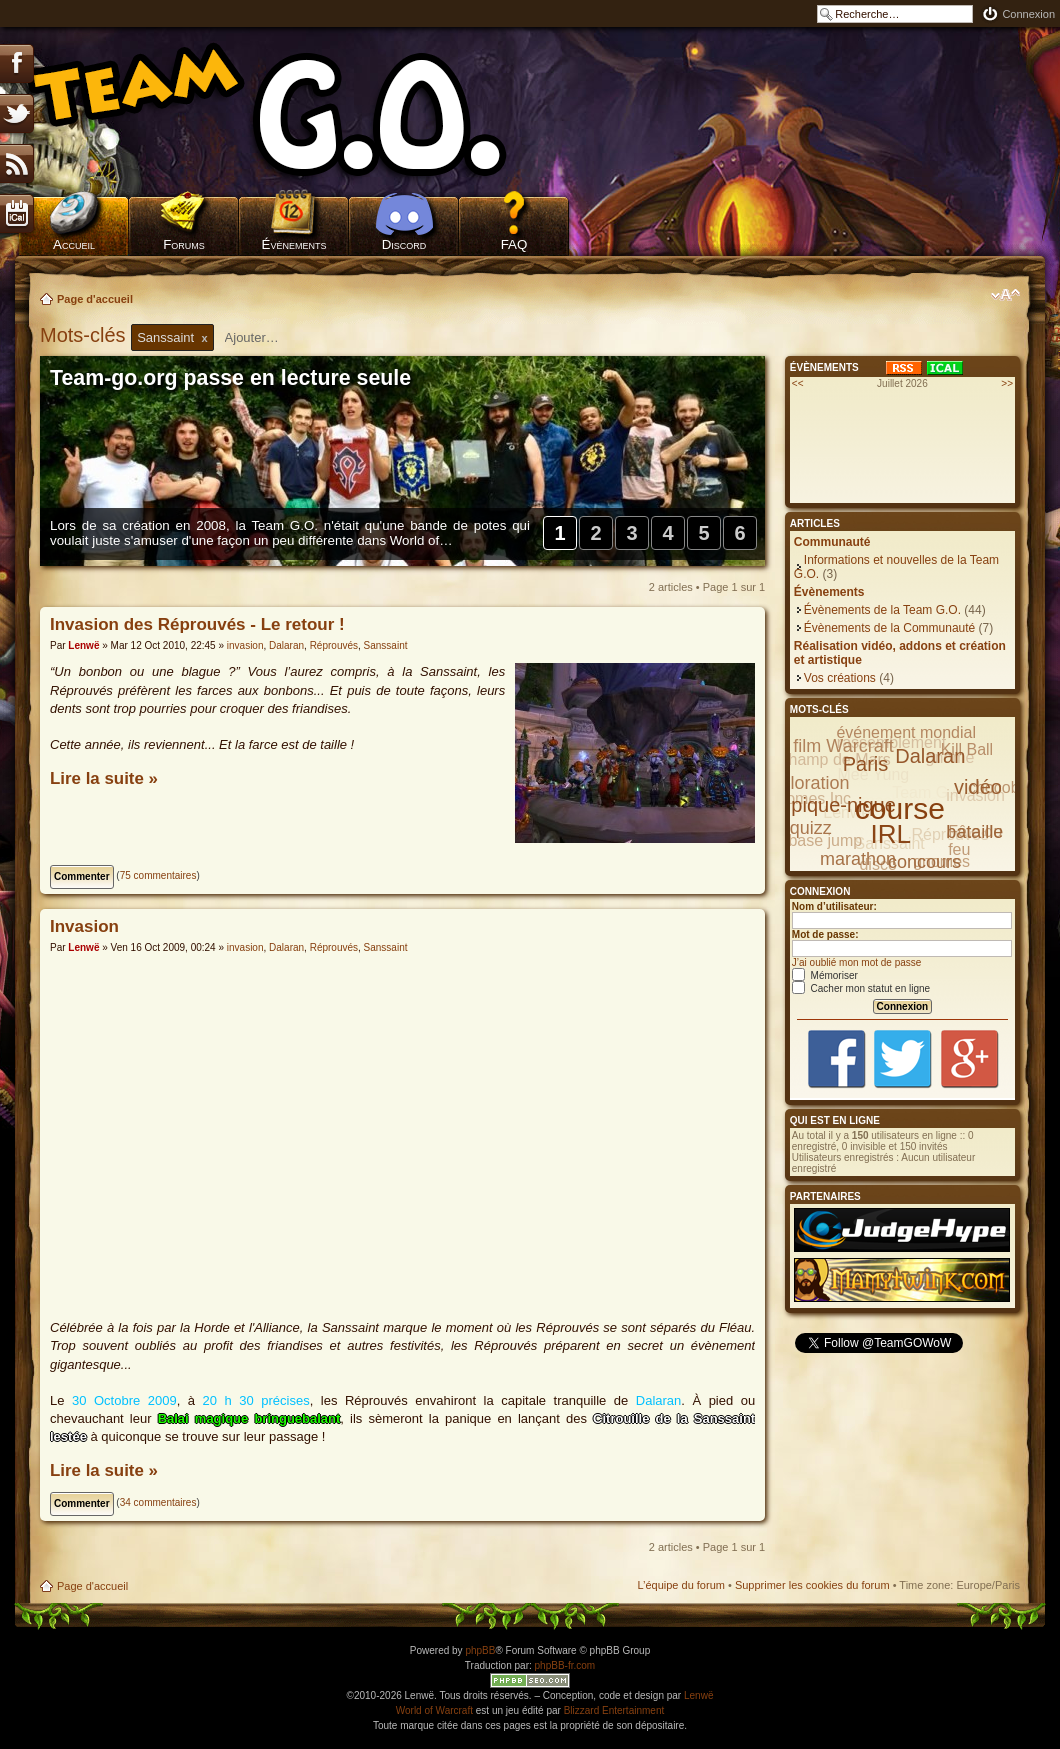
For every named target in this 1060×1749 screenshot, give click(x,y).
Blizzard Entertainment (614, 1710)
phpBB (480, 1650)
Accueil (74, 244)
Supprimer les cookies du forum (812, 1585)
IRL (891, 834)
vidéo (978, 787)
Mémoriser (825, 975)
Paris (866, 764)
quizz (811, 828)
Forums (184, 244)
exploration (805, 783)
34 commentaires (158, 1502)
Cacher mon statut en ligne (861, 988)
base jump (825, 840)
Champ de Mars (834, 759)
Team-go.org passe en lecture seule (230, 378)
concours (924, 862)
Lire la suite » (104, 778)
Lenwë (83, 645)
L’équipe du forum (680, 1585)
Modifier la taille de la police (1005, 295)
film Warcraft (843, 746)
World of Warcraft (434, 1710)
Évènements (294, 244)
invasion (245, 645)
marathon (858, 859)
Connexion (1028, 14)
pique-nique (843, 805)
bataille (974, 832)
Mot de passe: (825, 934)
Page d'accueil (95, 299)
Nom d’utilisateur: (834, 906)
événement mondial (906, 732)
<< (798, 383)
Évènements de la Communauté (889, 628)
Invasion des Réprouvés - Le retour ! (197, 624)
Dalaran (286, 645)
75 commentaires (158, 875)
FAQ (514, 244)
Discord (404, 244)
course (900, 808)
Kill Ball (967, 749)
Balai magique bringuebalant (249, 1418)
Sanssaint (386, 645)
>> (1007, 383)
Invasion (84, 926)
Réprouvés (334, 645)
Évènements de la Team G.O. (882, 610)
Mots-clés (85, 335)
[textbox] (265, 337)
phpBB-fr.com (565, 1665)
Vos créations (840, 678)
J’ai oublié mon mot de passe (857, 962)
